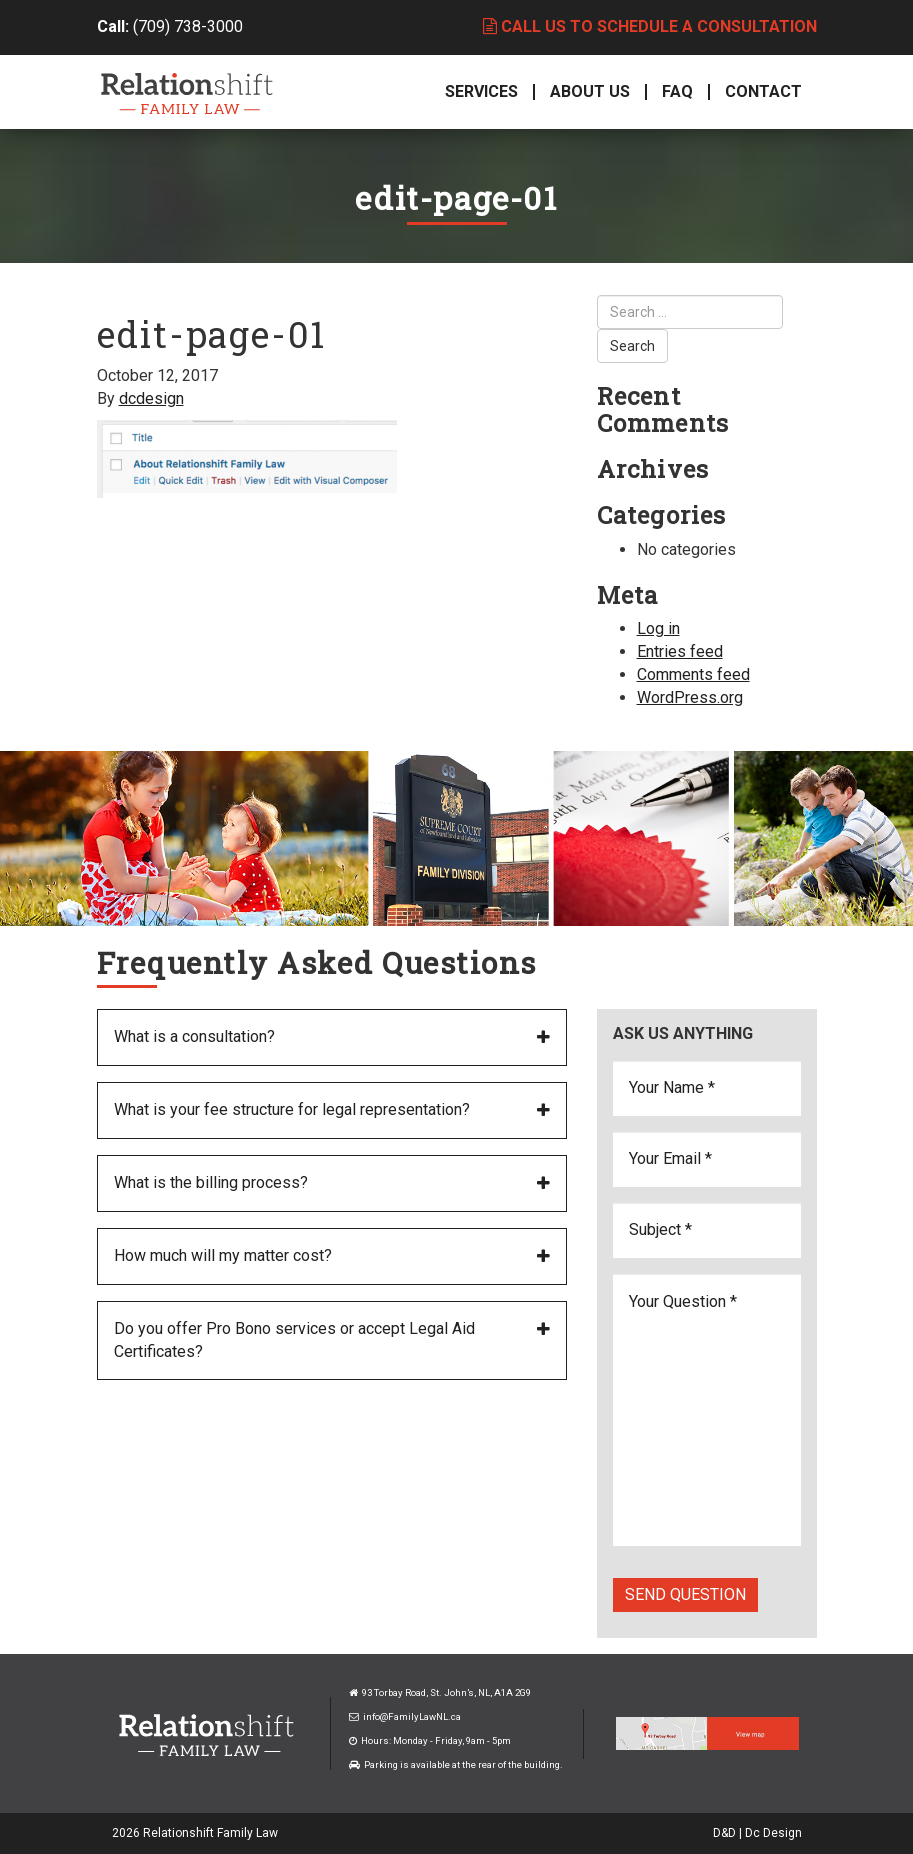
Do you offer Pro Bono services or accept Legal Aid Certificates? (294, 1340)
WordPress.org (690, 697)
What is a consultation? (194, 1036)
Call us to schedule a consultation (650, 26)
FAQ (677, 92)
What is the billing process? (211, 1182)
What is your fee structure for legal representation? (292, 1109)
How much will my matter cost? (223, 1255)
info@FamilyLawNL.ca (412, 1716)
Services (481, 92)
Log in (658, 628)
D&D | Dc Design (757, 1833)
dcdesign (151, 398)
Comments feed (693, 674)
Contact (763, 92)
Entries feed (680, 651)
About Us (590, 92)
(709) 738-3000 (188, 26)
